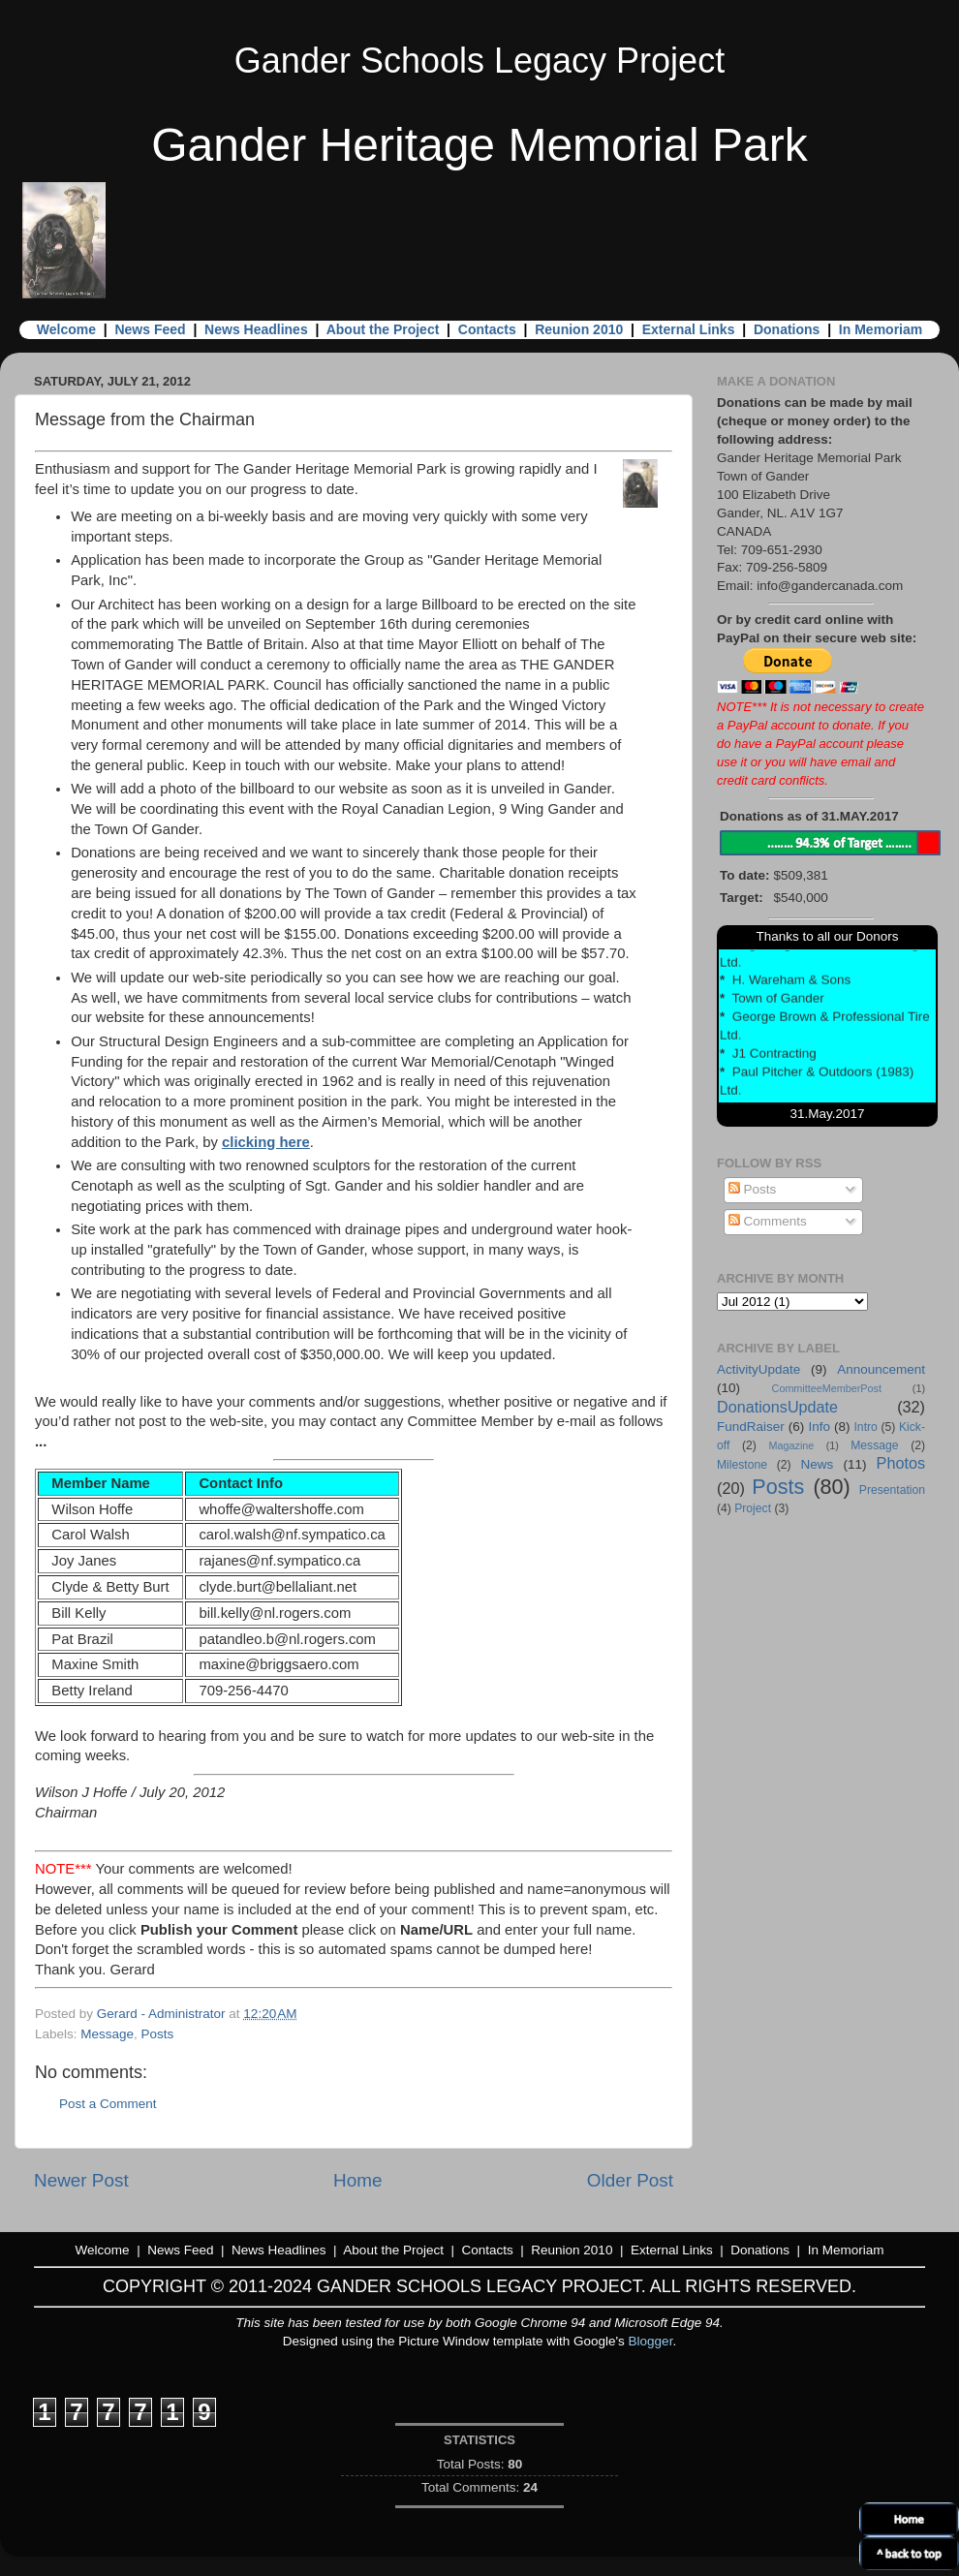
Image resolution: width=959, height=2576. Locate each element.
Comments (767, 1221)
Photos (901, 1463)
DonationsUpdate (777, 1406)
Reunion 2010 (579, 329)
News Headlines (256, 329)
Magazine (792, 1445)
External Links (688, 329)
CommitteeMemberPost (827, 1388)
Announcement (881, 1369)
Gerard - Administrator (163, 2013)
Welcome (66, 329)
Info (819, 1426)
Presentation (892, 1490)
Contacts (487, 329)
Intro (866, 1427)
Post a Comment (108, 2103)
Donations (787, 329)
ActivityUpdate (758, 1369)
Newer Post (81, 2180)
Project (752, 1508)
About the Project (383, 329)
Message (107, 2034)
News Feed (149, 329)
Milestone (742, 1465)
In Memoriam (880, 329)
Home (357, 2180)
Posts (157, 2034)
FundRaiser (751, 1426)
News (816, 1464)
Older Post (630, 2180)
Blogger (651, 2341)
